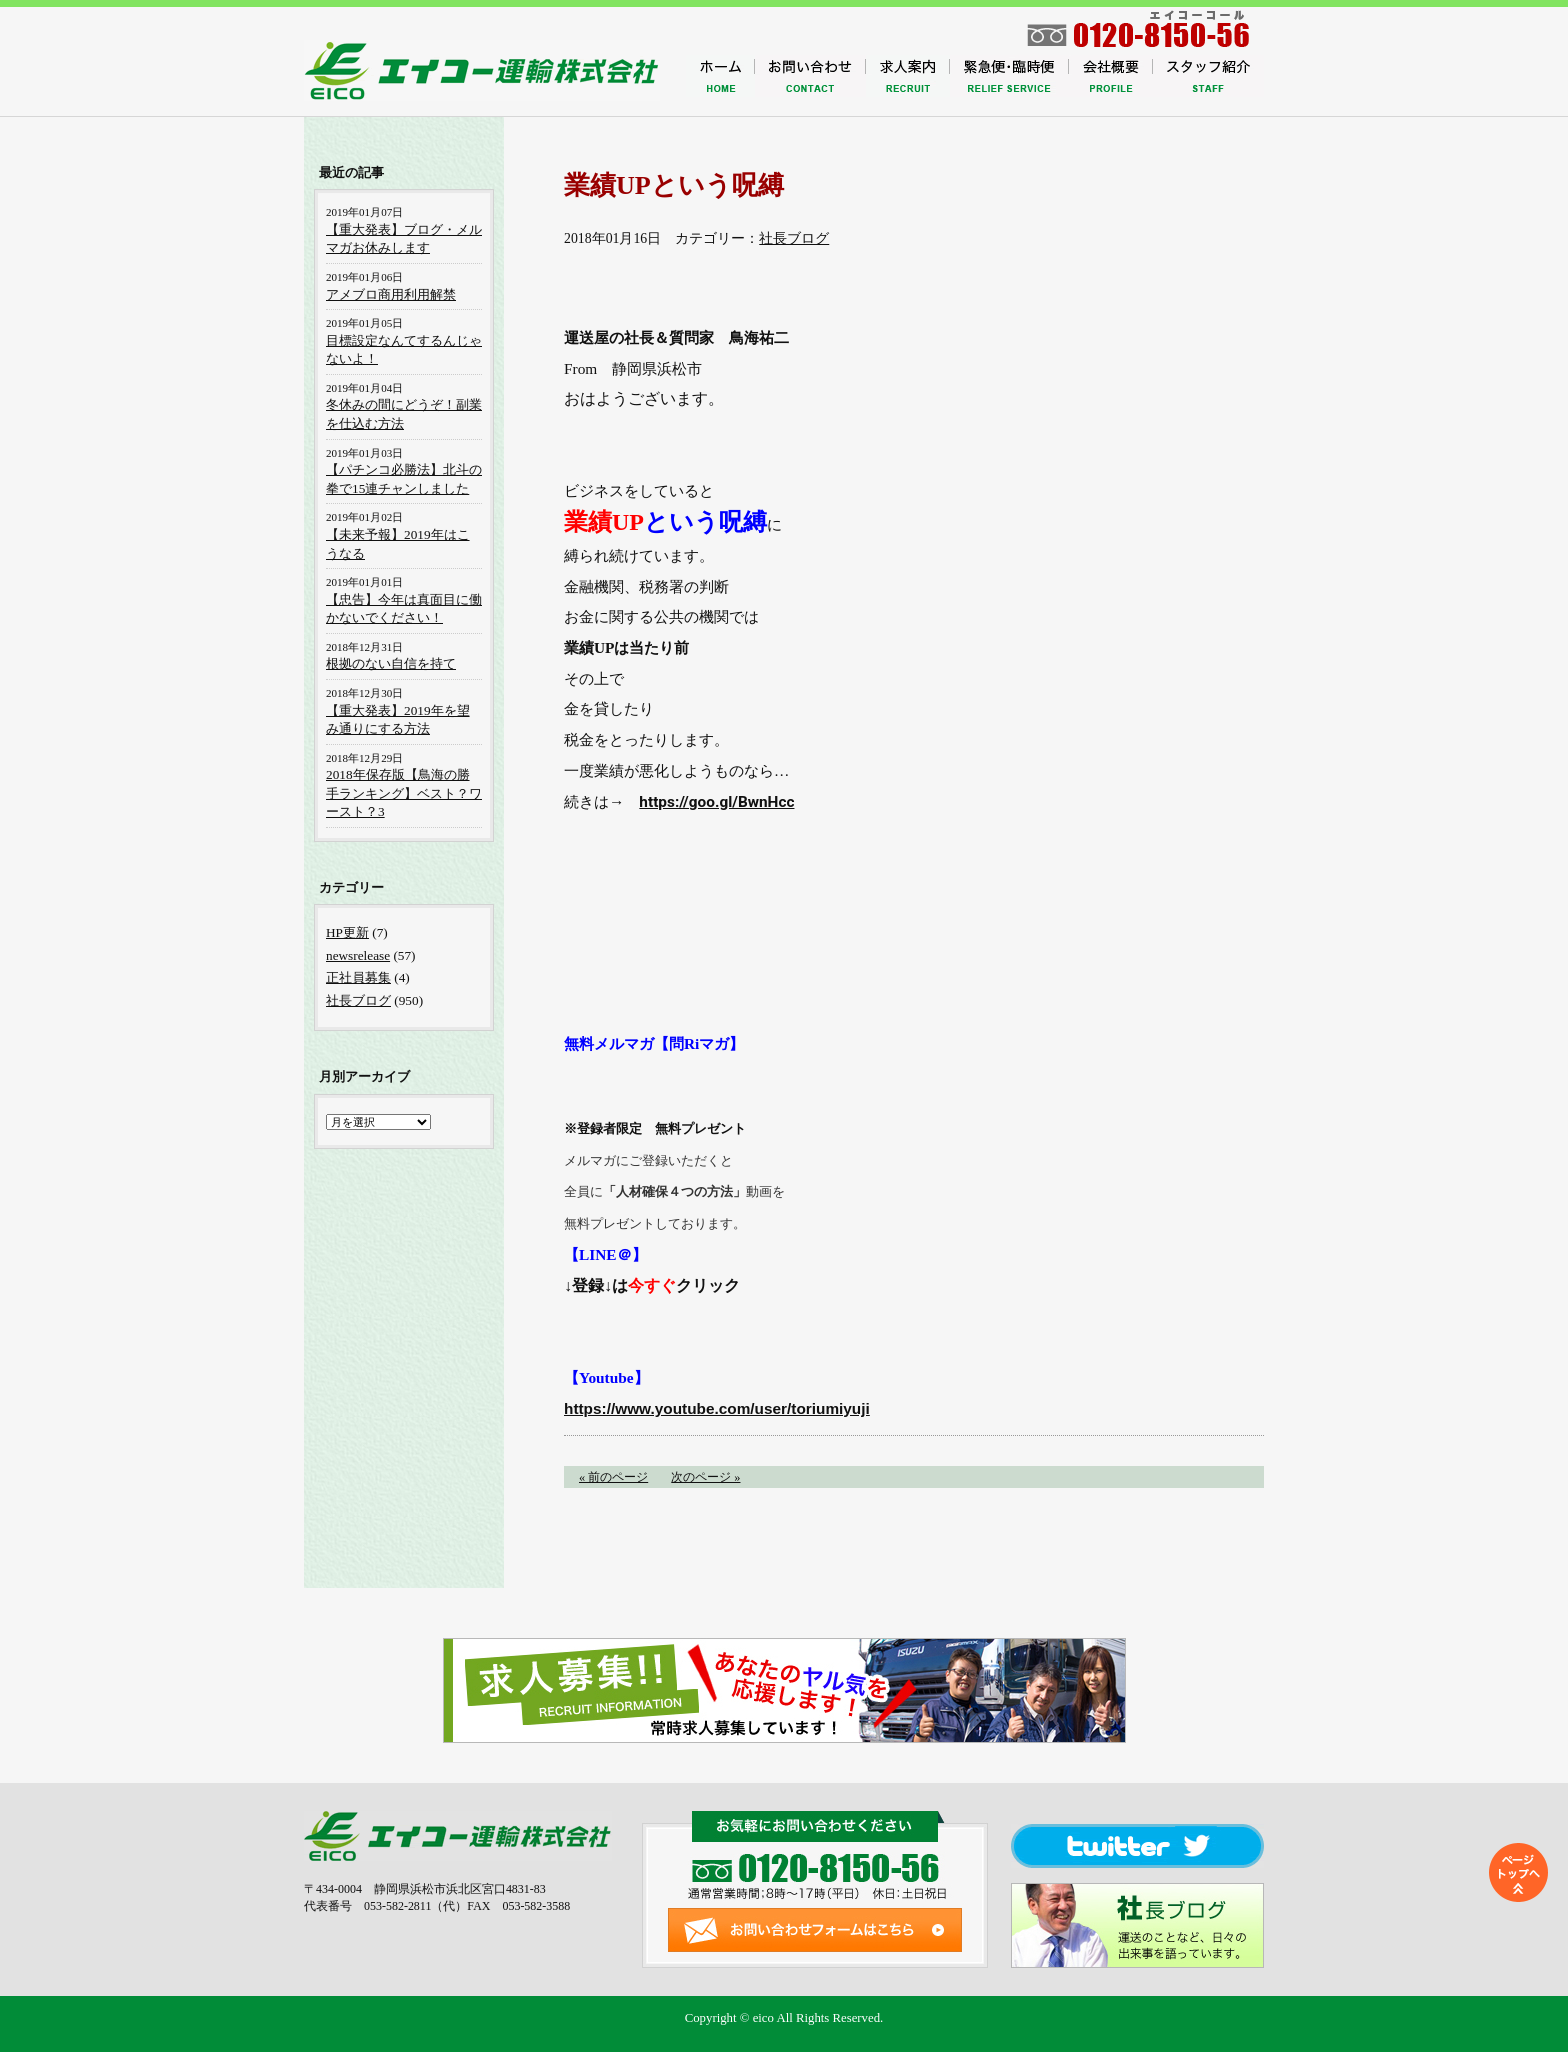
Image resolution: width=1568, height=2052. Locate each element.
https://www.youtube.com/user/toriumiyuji (717, 1408)
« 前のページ (613, 1477)
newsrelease (358, 955)
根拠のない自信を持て (391, 663)
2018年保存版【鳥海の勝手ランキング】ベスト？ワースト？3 (404, 793)
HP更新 (347, 932)
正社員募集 (358, 977)
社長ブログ (794, 238)
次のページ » (705, 1477)
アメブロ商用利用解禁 (391, 294)
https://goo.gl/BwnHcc (716, 802)
